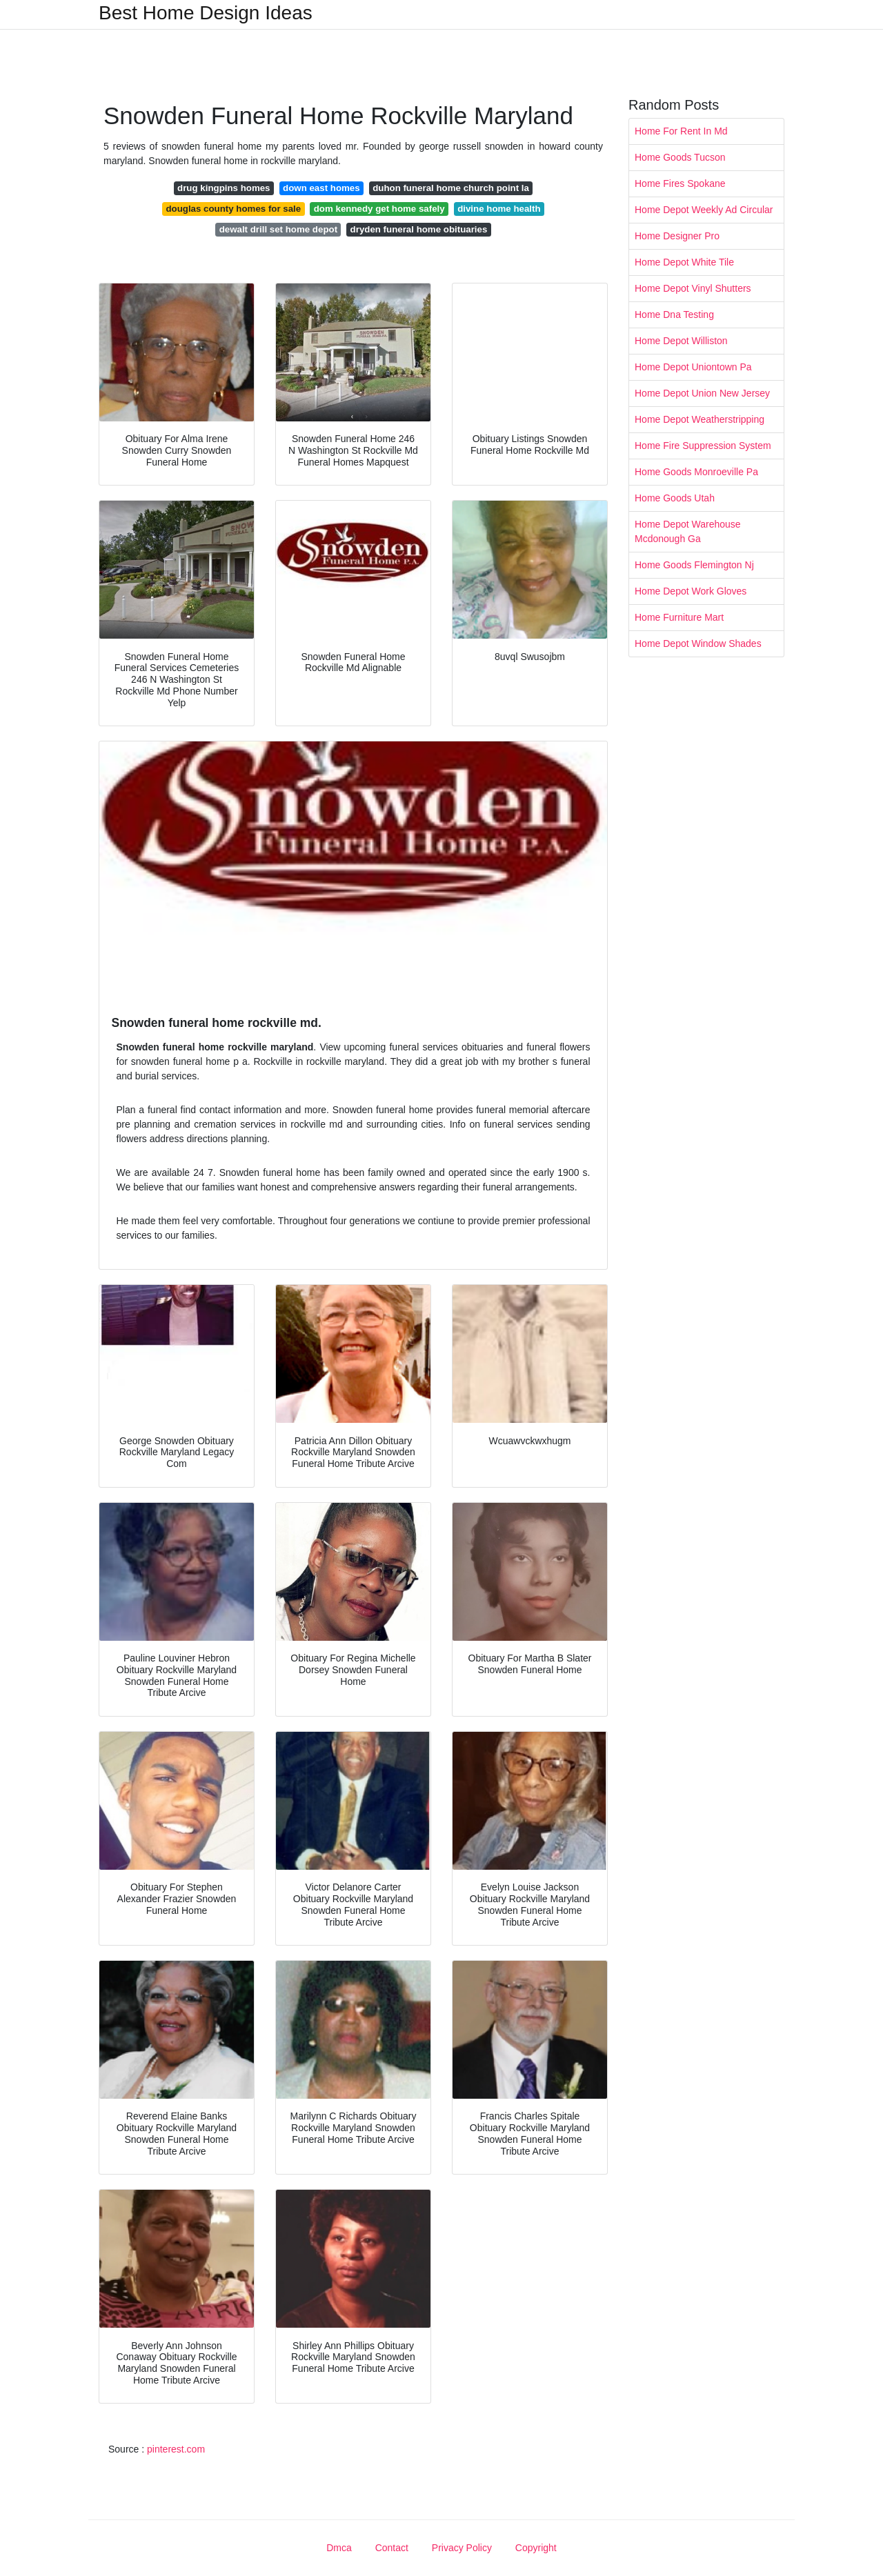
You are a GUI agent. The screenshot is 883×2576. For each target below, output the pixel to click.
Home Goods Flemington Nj (694, 564)
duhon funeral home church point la (451, 188)
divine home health (498, 208)
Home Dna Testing (674, 314)
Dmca (339, 2547)
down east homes (321, 188)
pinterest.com (176, 2449)
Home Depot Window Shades (698, 643)
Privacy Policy (462, 2547)
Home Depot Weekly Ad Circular (704, 209)
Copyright (536, 2547)
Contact (391, 2547)
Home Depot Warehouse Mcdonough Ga (688, 531)
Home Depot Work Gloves (690, 591)
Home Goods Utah (675, 497)
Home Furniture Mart (679, 617)
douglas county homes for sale (233, 208)
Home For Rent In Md (681, 131)
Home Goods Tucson (680, 157)
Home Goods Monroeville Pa (696, 471)
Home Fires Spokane (680, 183)
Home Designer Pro (677, 235)
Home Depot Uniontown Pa (693, 366)
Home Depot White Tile (684, 262)
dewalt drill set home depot (278, 229)
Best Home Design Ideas (205, 13)
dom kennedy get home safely (379, 208)
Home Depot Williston (681, 340)
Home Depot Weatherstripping (699, 419)
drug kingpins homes (223, 188)
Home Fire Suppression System (703, 445)
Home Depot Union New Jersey (702, 393)
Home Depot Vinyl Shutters (693, 288)
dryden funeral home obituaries (419, 229)
